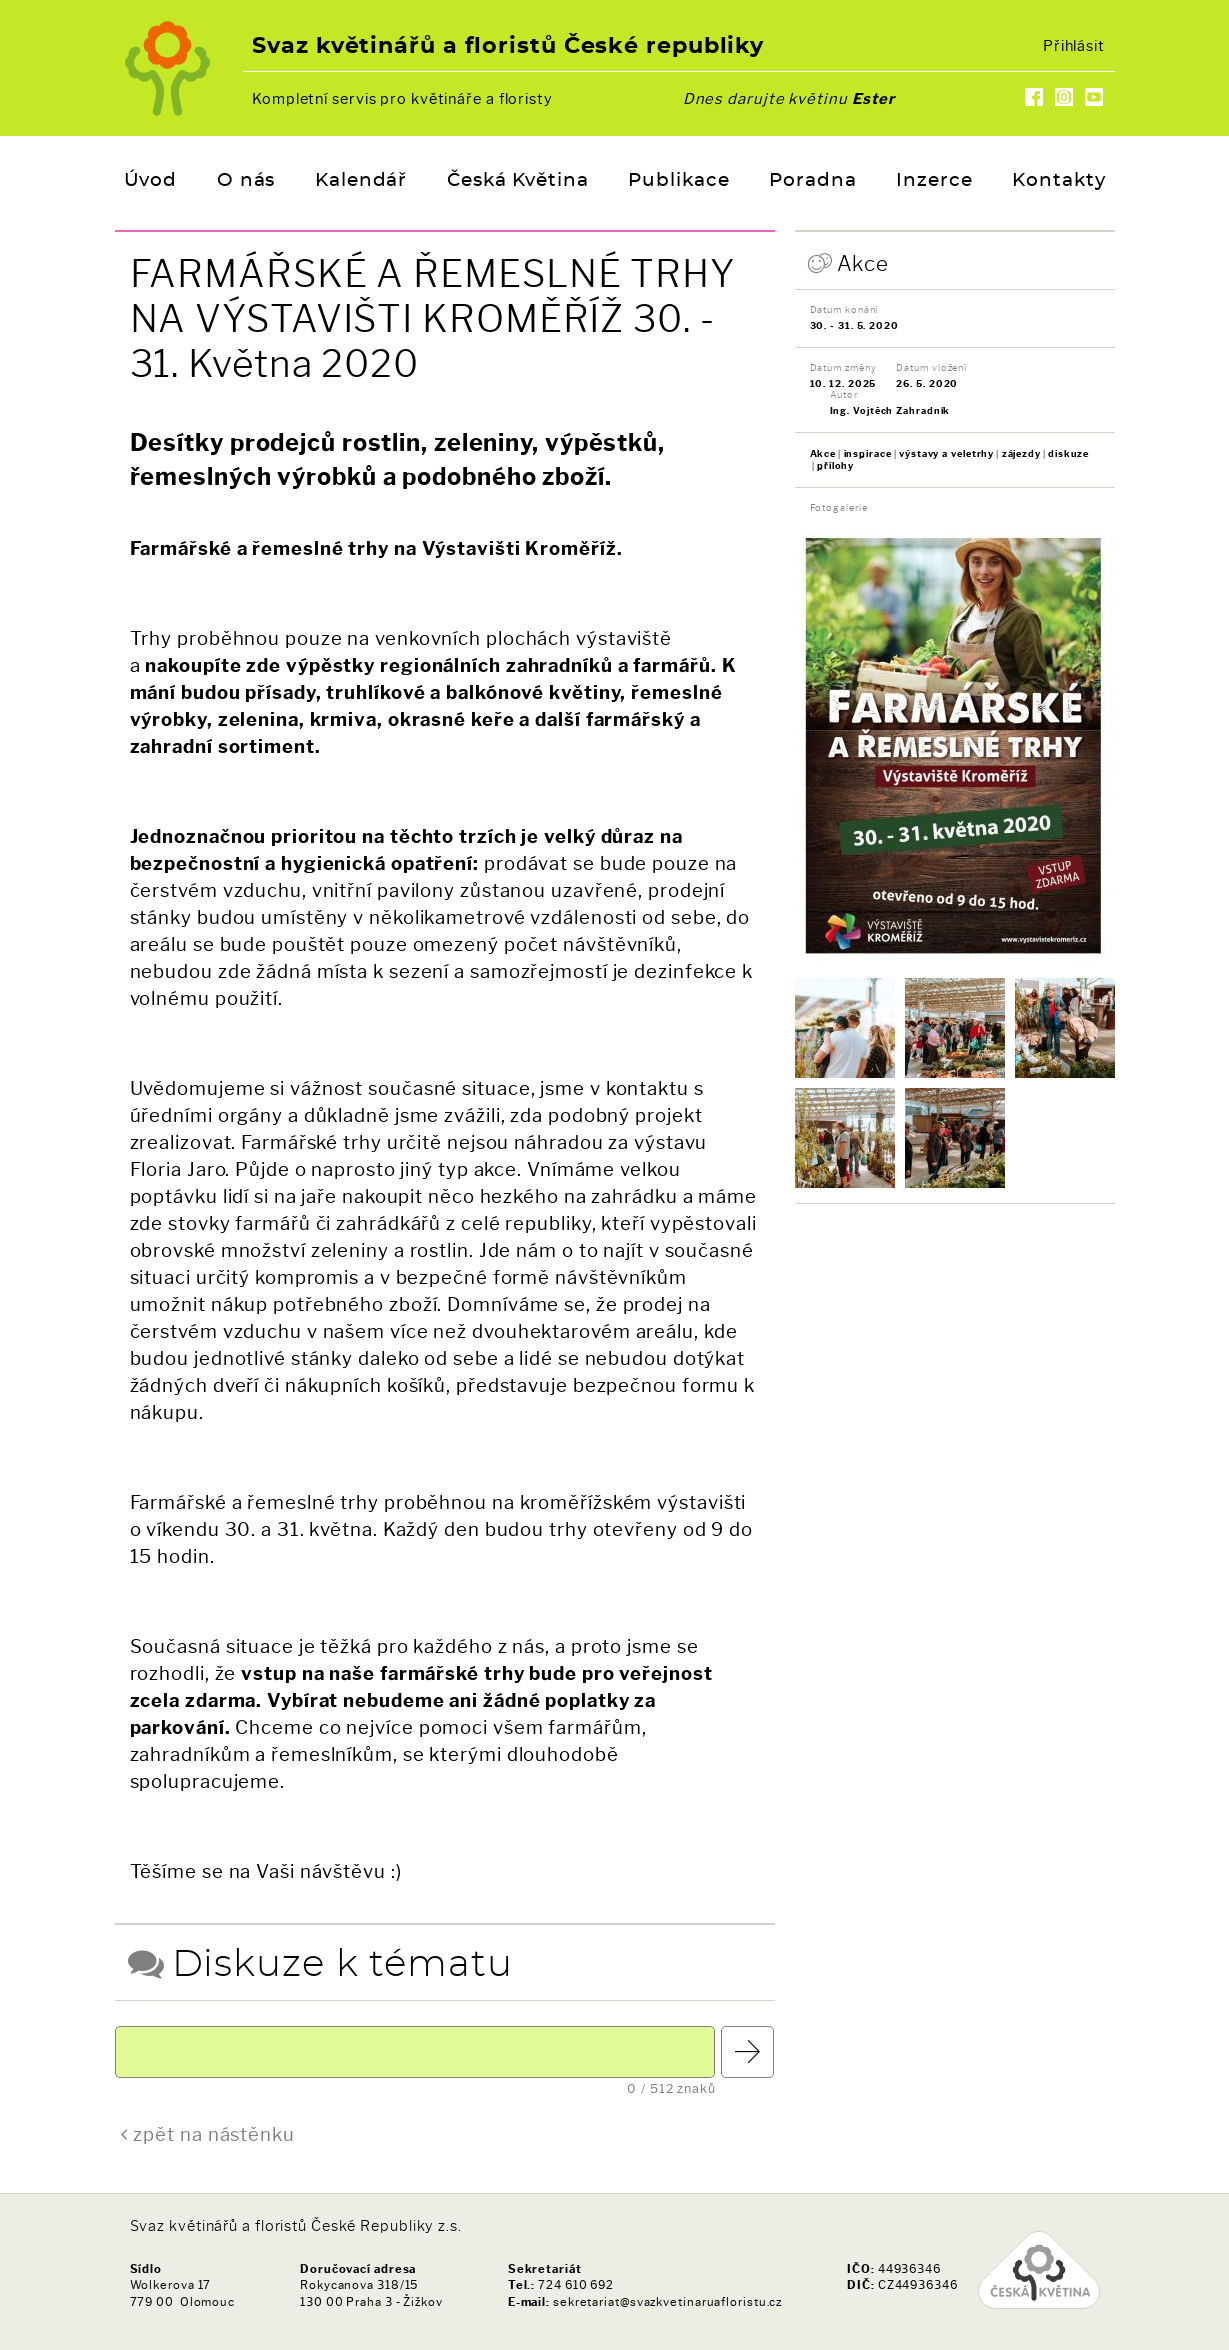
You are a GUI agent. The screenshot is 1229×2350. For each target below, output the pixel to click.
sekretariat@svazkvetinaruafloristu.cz (667, 2302)
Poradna (812, 181)
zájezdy (1021, 453)
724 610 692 (576, 2285)
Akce (863, 263)
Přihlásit (1074, 46)
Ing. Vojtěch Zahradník (890, 410)
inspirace (868, 453)
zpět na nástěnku (213, 2134)
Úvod (151, 181)
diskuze (1068, 453)
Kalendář (361, 181)
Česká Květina (518, 181)
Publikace (678, 181)
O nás (246, 181)
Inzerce (934, 181)
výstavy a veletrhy (946, 453)
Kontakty (1058, 181)
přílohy (835, 465)
